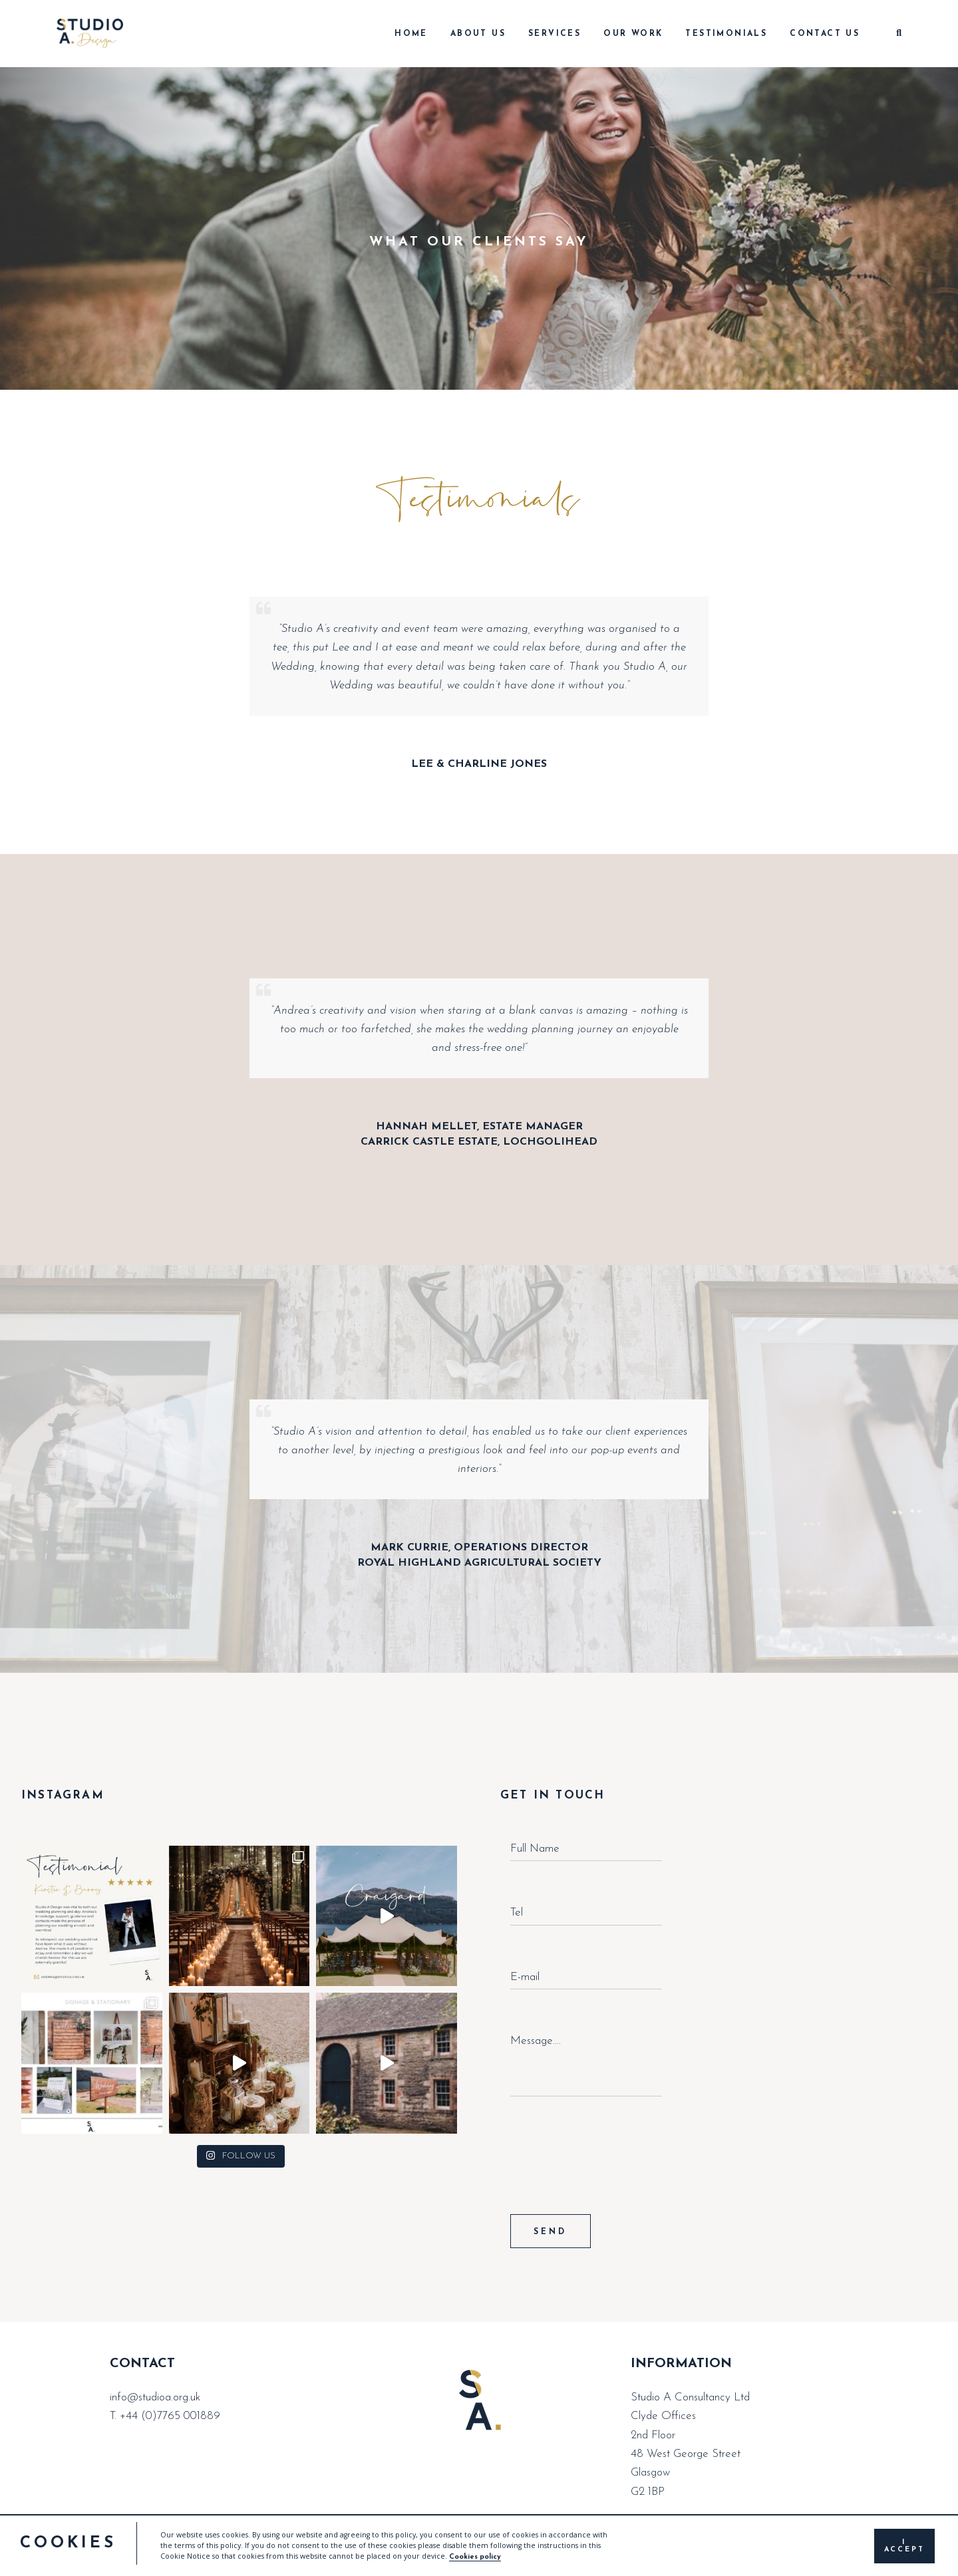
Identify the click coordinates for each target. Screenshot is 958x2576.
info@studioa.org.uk (155, 2397)
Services (554, 34)
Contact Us (825, 34)
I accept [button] (904, 2546)
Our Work (633, 34)
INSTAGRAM (62, 1795)
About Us (478, 34)
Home (411, 34)
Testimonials (726, 34)
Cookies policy (475, 2557)
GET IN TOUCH (552, 1795)
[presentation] (611, 2174)
